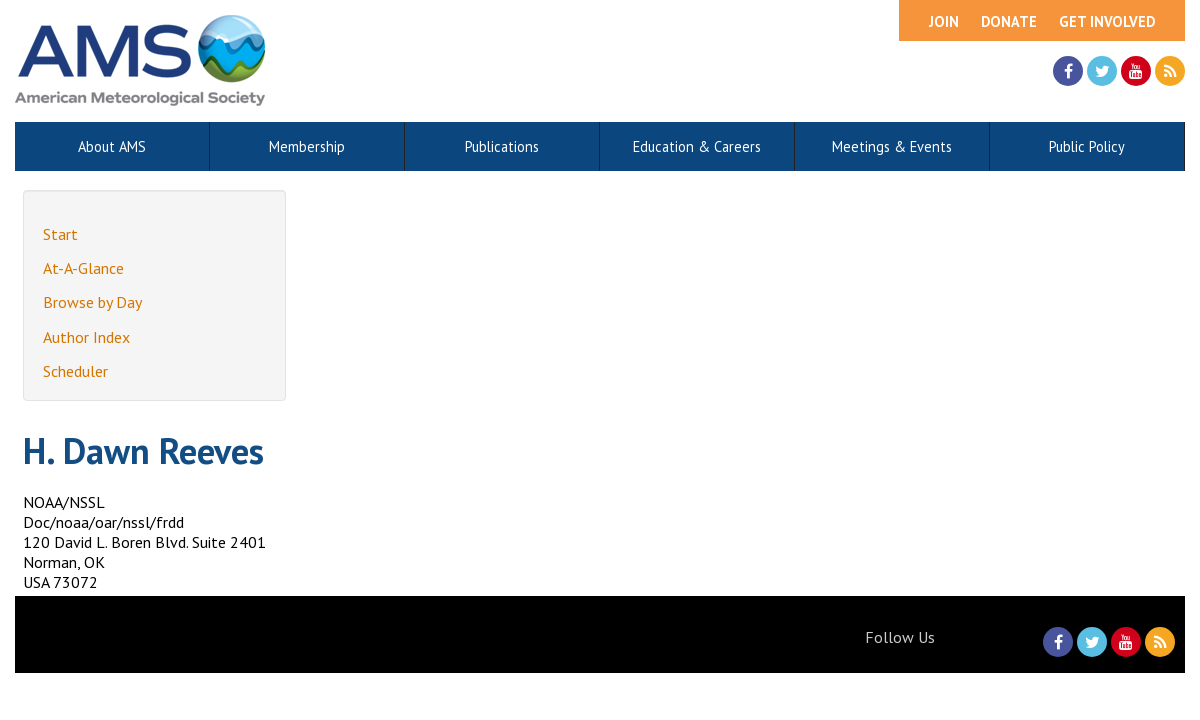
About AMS (112, 146)
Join (944, 21)
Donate (1009, 21)
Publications (502, 146)
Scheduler (75, 371)
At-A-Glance (83, 268)
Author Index (86, 337)
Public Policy (1087, 146)
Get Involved (1107, 21)
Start (60, 234)
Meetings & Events (892, 146)
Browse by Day (92, 302)
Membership (307, 146)
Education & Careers (697, 146)
